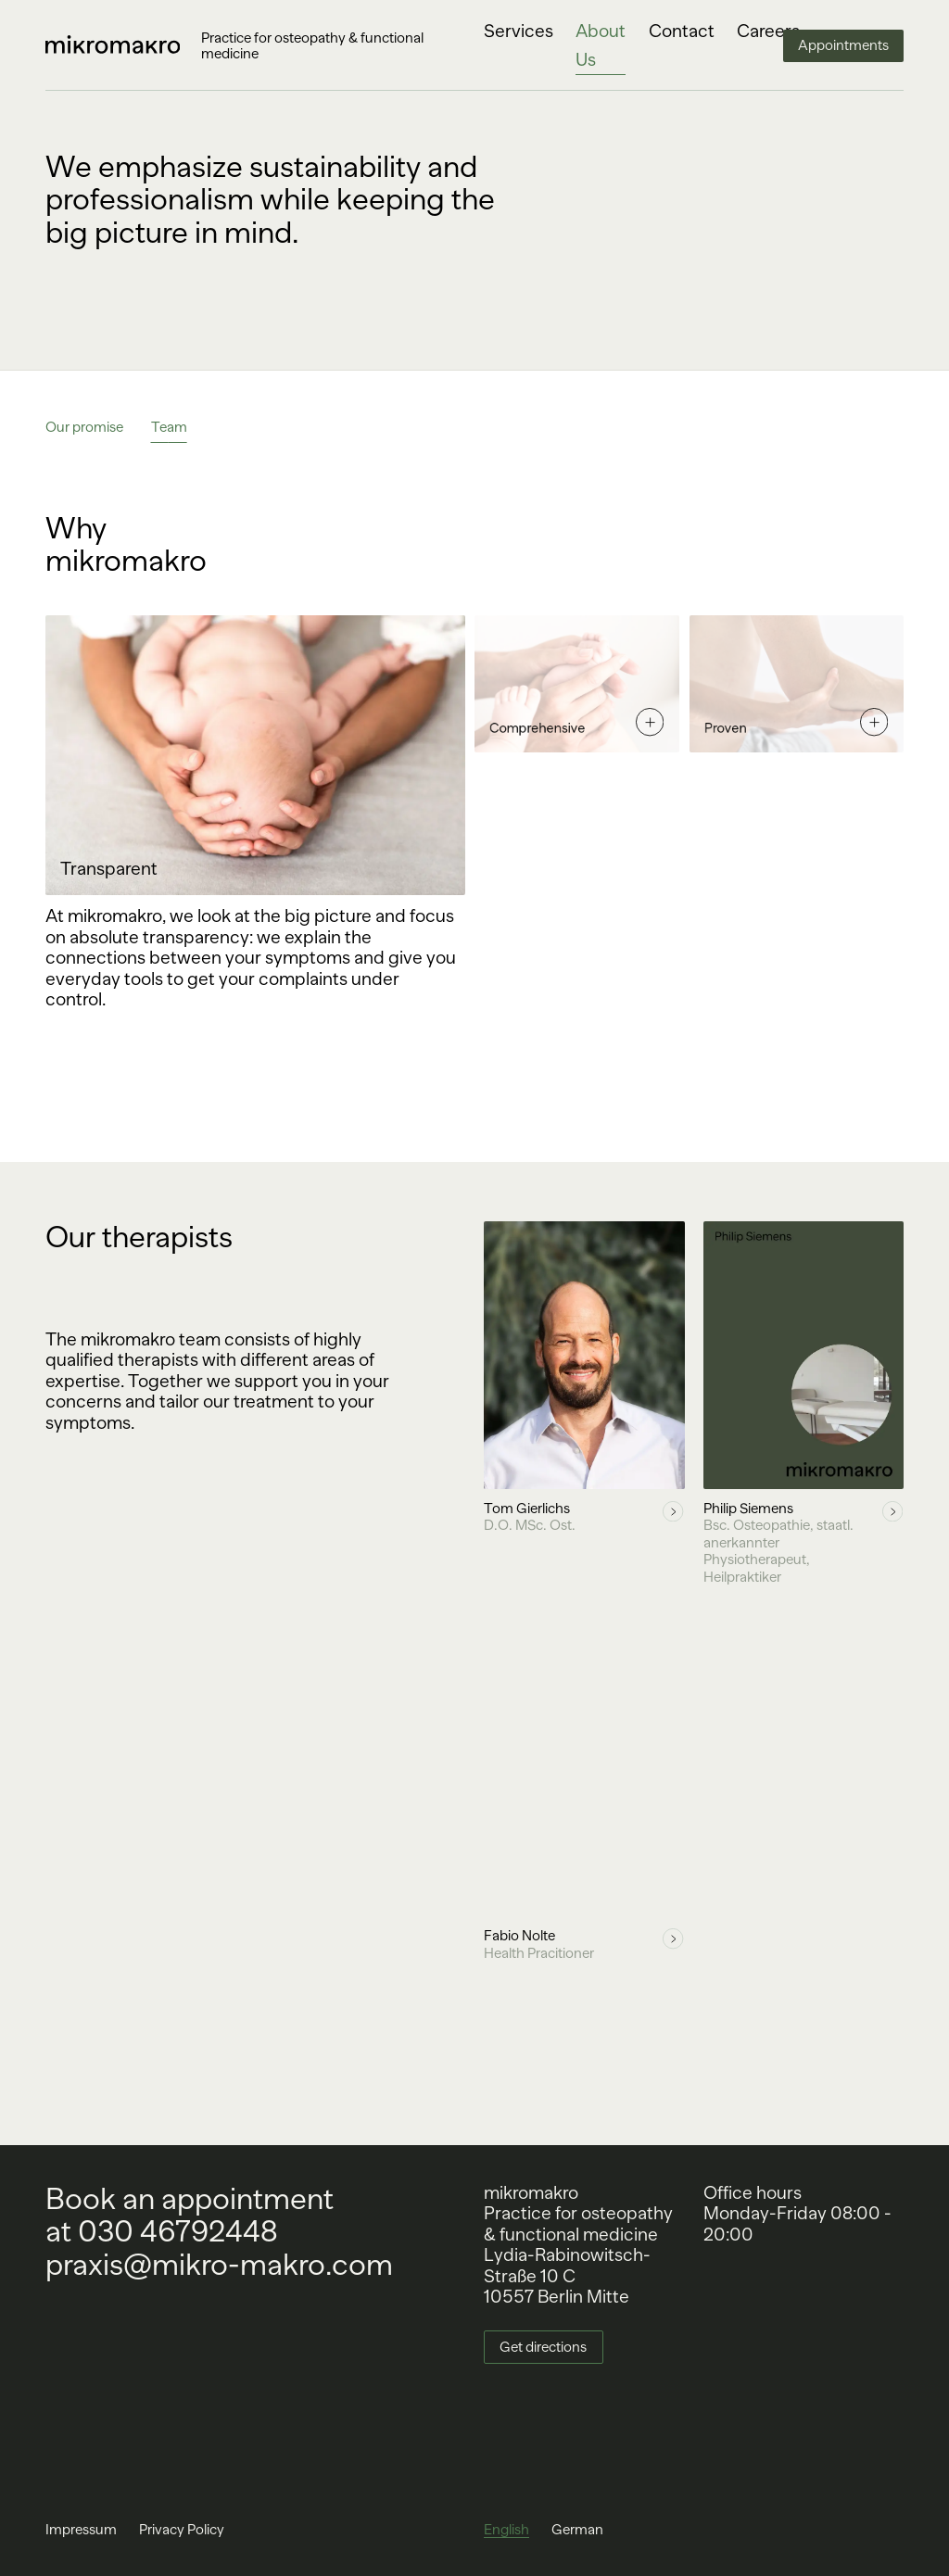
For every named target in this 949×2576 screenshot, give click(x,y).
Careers (768, 31)
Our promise (84, 427)
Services (518, 31)
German (577, 2529)
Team (167, 427)
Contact (682, 31)
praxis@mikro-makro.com (219, 2265)
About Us (601, 45)
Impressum (81, 2529)
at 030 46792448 (161, 2232)
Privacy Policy (181, 2529)
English (506, 2529)
